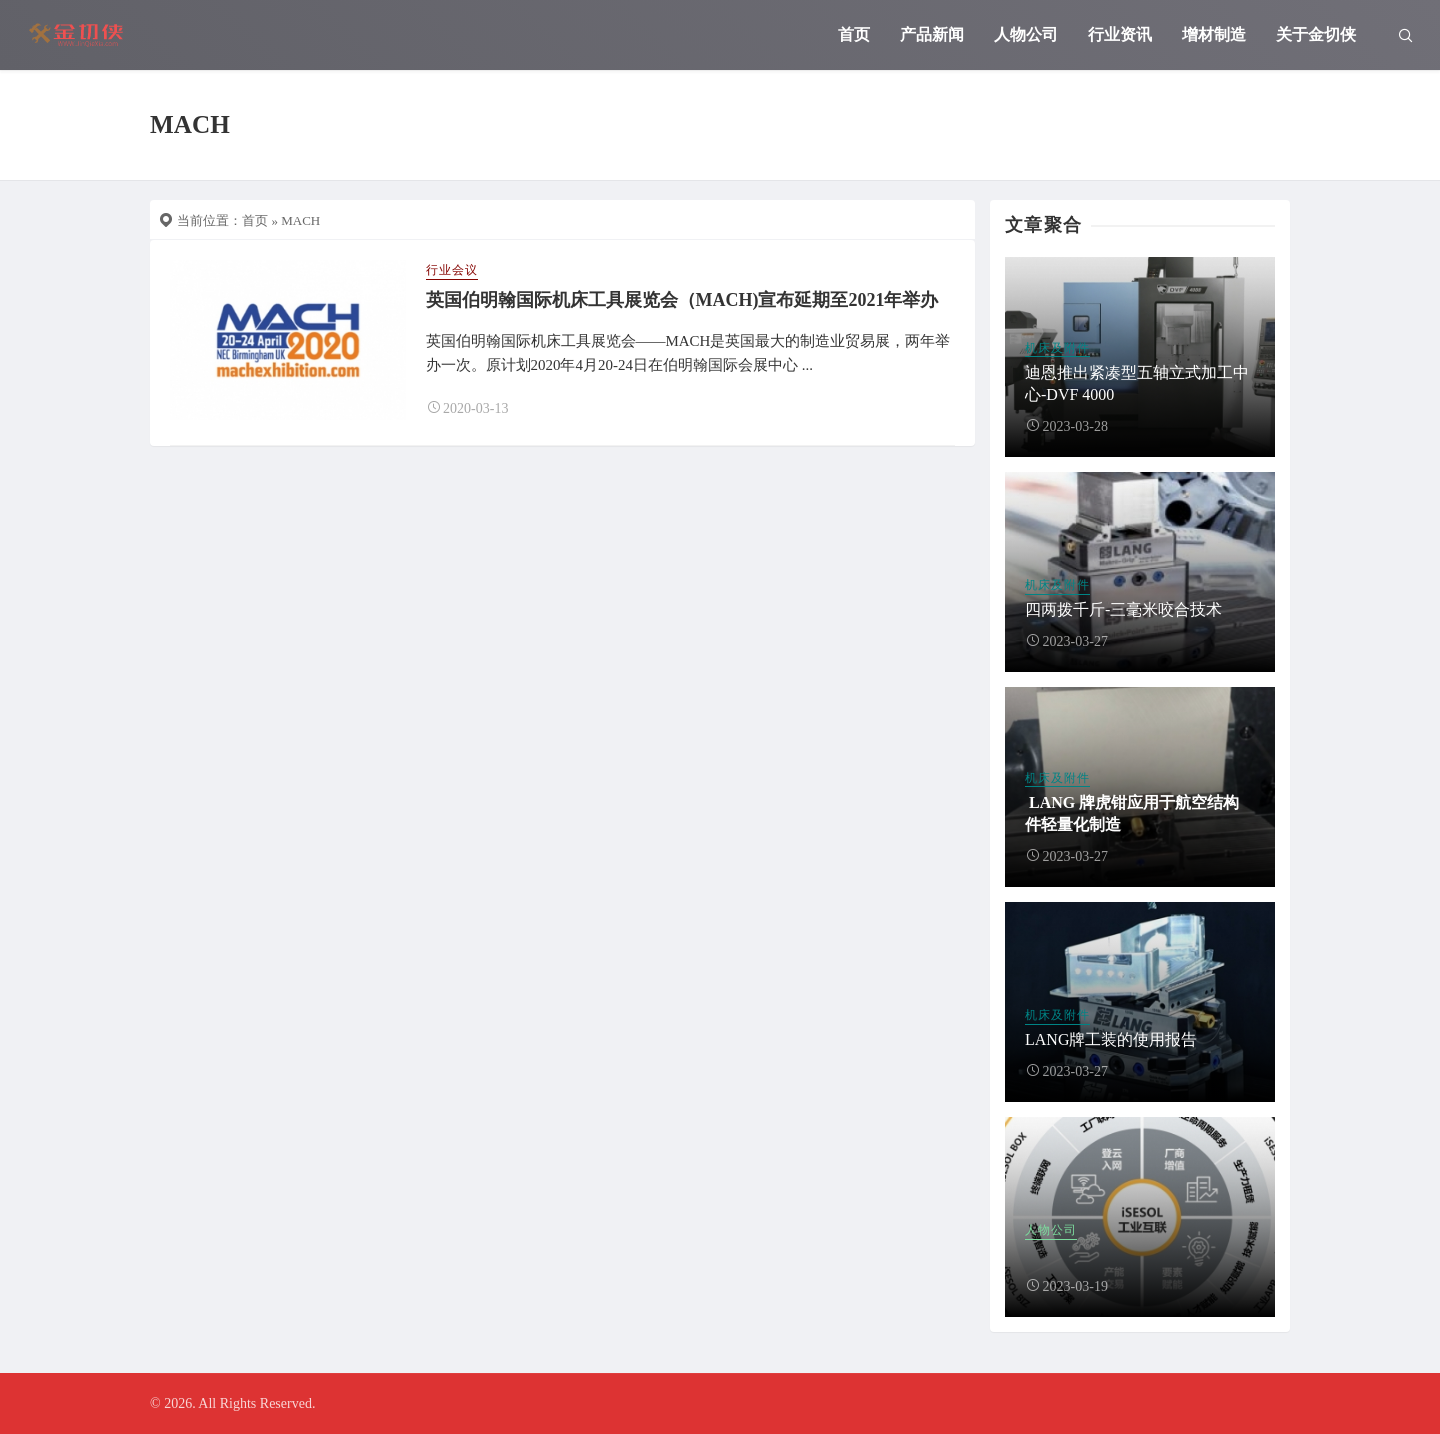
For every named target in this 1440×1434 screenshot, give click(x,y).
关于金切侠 (1316, 34)
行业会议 (452, 270)
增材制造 (1214, 34)
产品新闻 (932, 34)
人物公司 (1026, 34)
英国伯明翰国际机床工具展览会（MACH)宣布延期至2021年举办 (682, 300)
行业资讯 (1120, 34)
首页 (854, 34)
